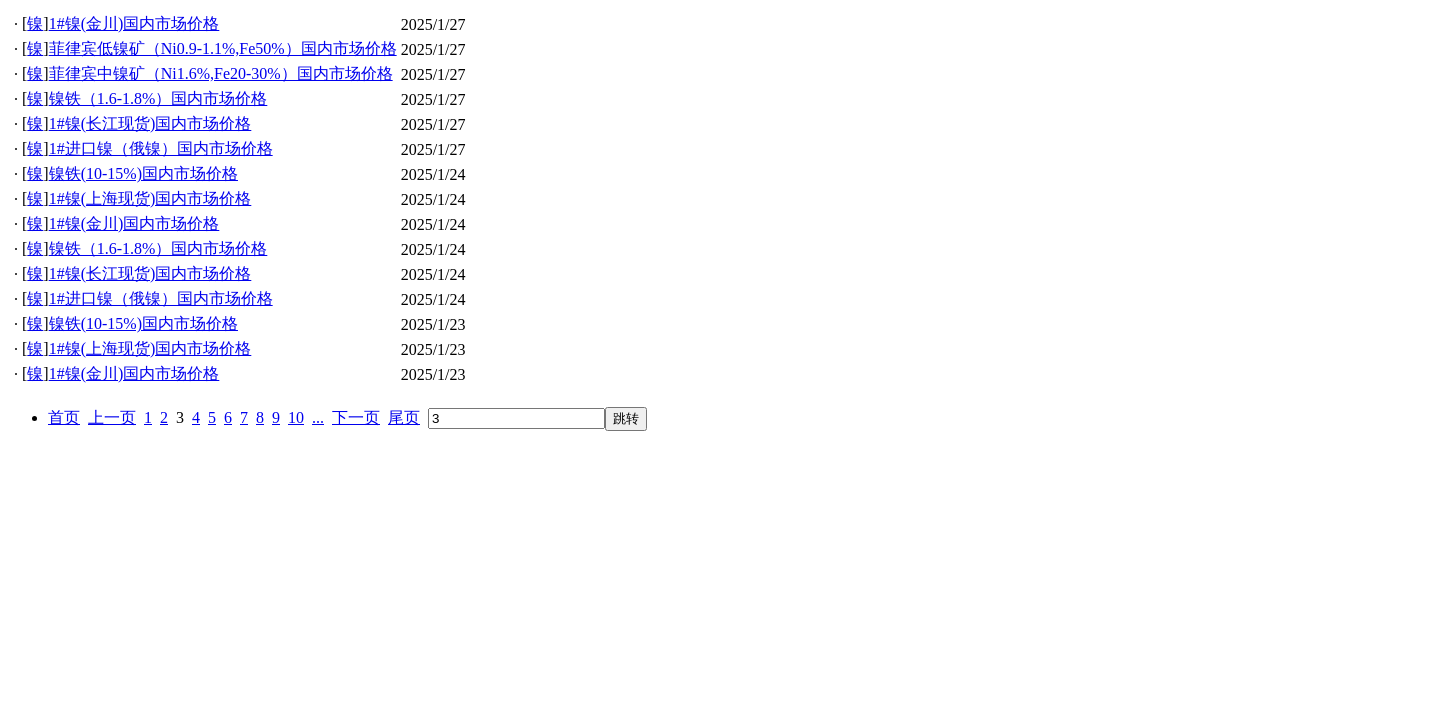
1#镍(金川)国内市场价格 (134, 23)
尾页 (404, 417)
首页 (64, 417)
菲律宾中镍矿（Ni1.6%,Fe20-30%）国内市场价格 (221, 73)
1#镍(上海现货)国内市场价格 (150, 198)
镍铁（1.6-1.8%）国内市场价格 (158, 98)
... (318, 417)
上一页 (112, 417)
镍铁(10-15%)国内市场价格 (143, 173)
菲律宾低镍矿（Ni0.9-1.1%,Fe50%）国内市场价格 (223, 48)
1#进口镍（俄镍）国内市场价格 (161, 148)
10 (296, 417)
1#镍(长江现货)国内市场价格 (150, 123)
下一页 (356, 417)
